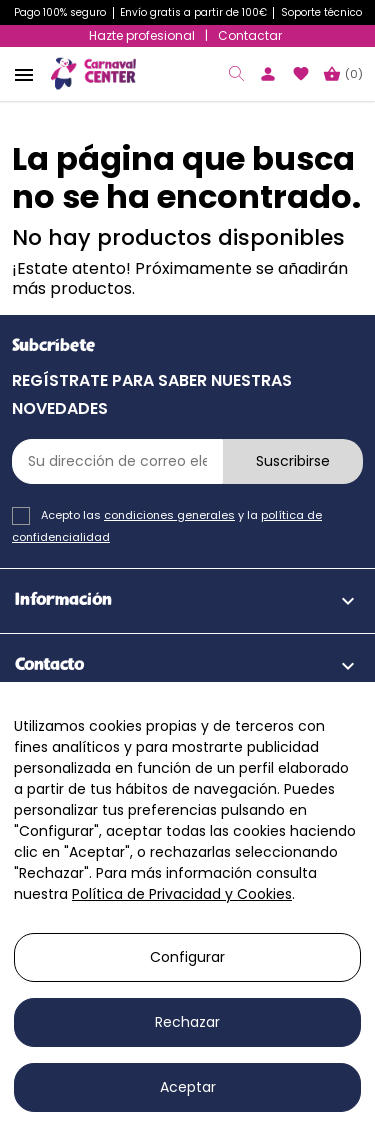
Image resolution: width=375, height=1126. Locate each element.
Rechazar (187, 1022)
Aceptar (188, 1087)
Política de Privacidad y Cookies (182, 894)
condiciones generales (169, 515)
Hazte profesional (142, 35)
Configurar (187, 957)
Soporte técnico (321, 12)
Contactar (250, 35)
